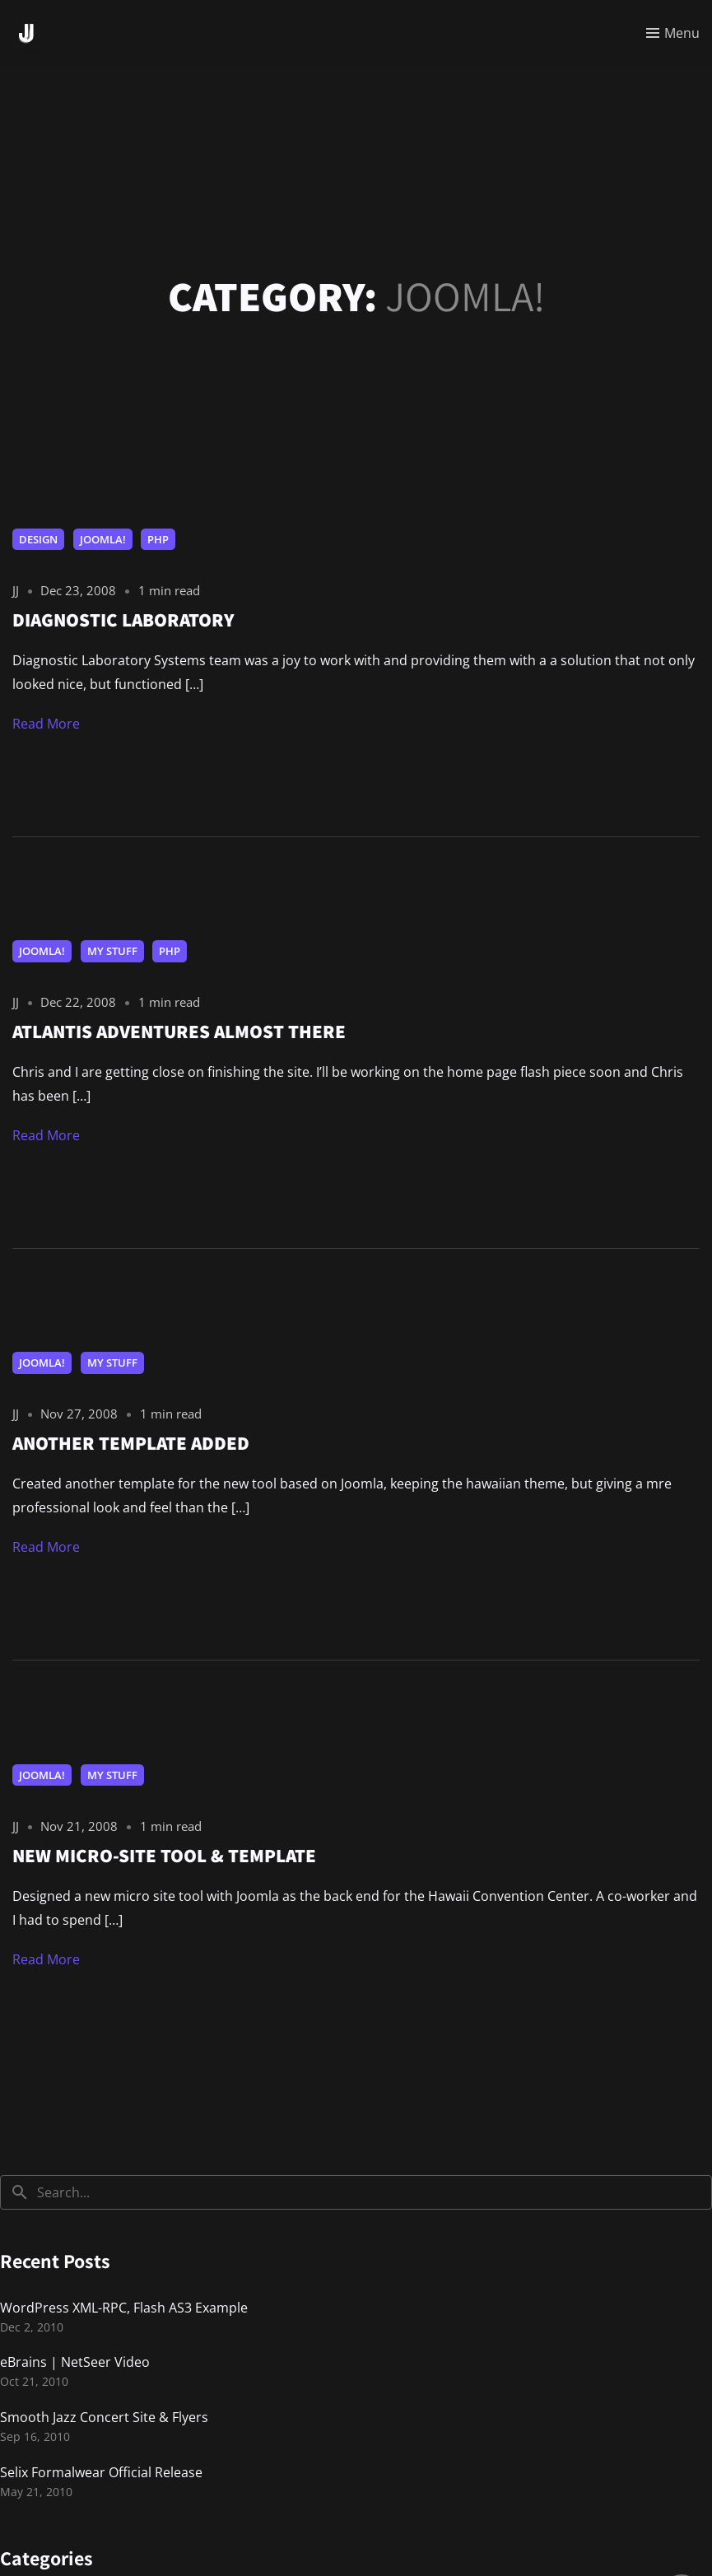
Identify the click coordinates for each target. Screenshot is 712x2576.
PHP (158, 539)
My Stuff (112, 950)
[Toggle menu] (673, 33)
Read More (46, 724)
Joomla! (103, 539)
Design (38, 539)
